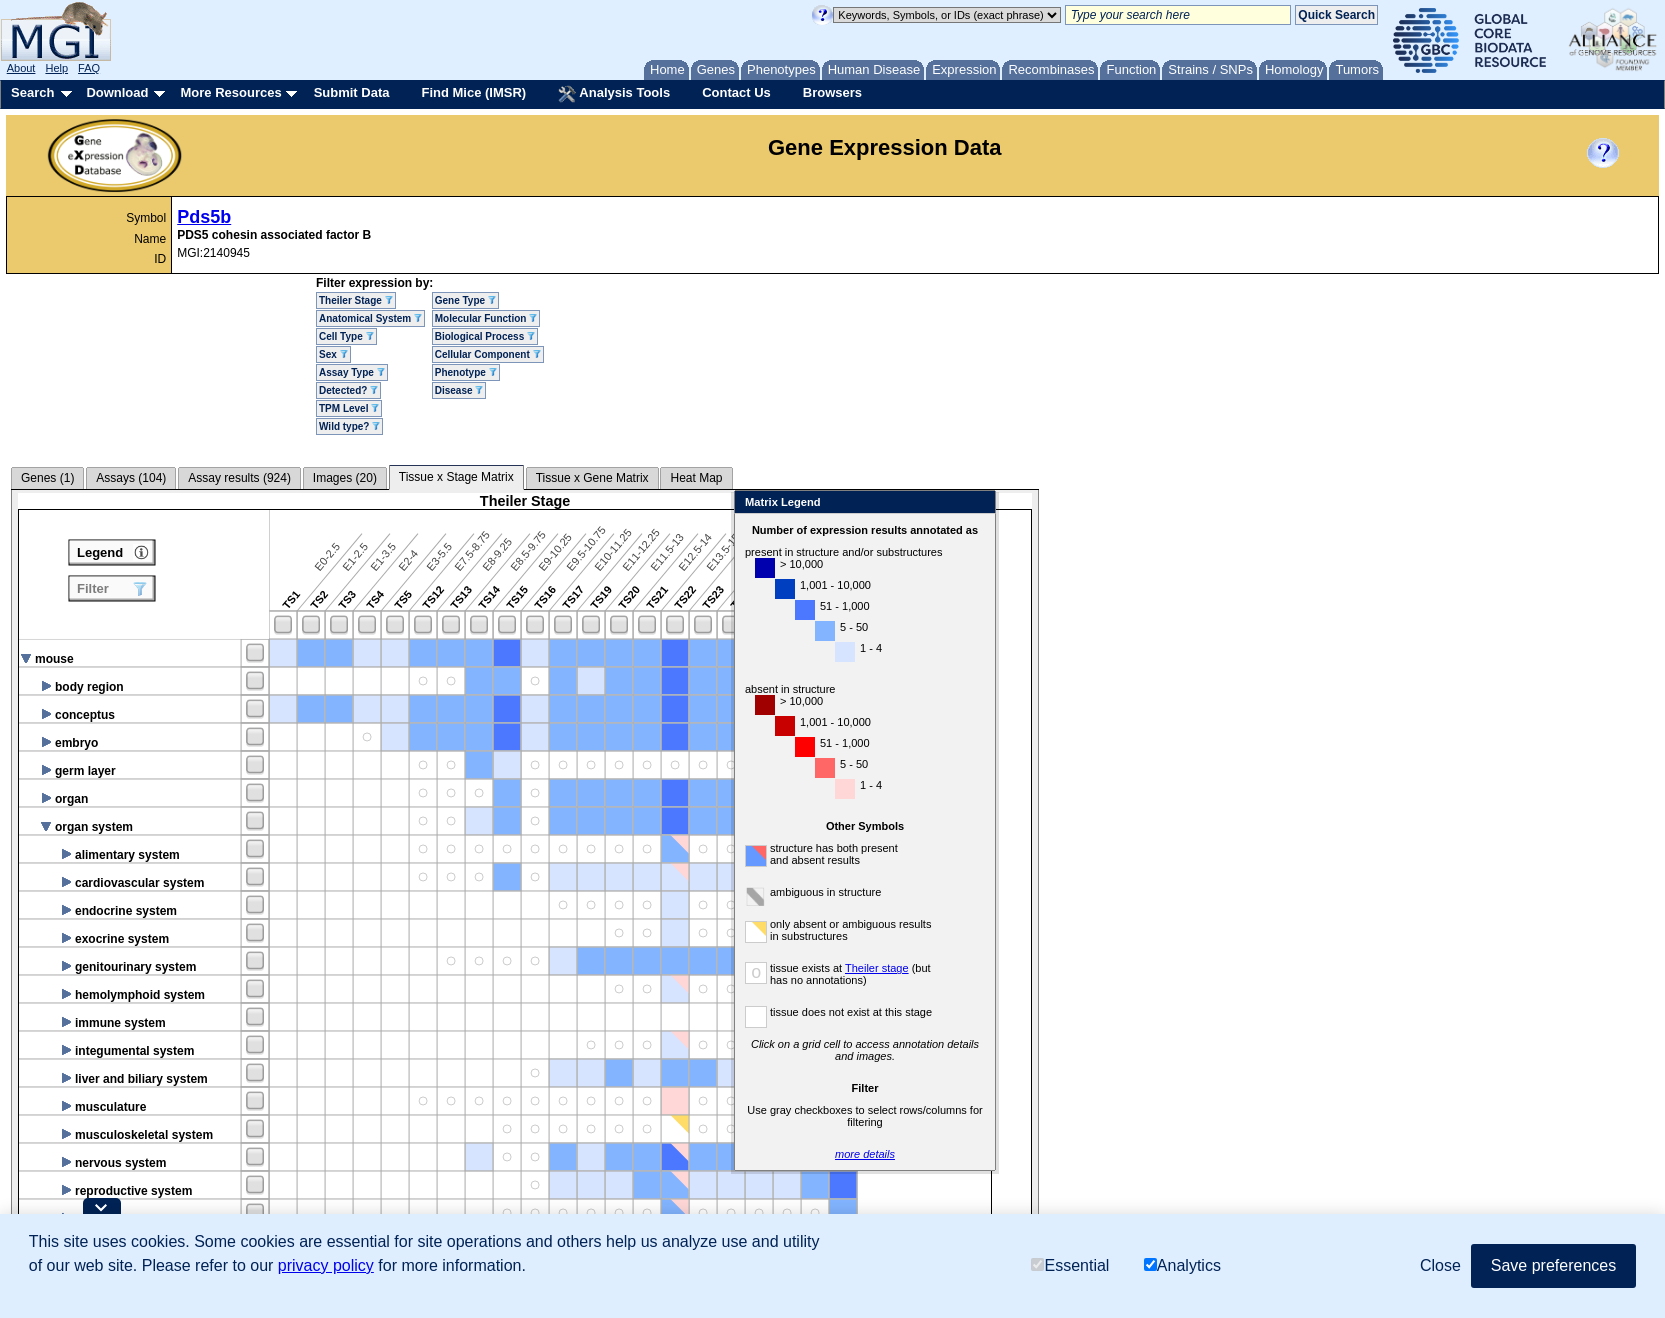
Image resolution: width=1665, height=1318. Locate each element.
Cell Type (346, 336)
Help (56, 68)
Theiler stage (1182, 968)
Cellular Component (488, 354)
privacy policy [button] (326, 1265)
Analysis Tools (614, 94)
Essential (1070, 1265)
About (21, 68)
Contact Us (736, 92)
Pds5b (204, 217)
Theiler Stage (356, 300)
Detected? (348, 390)
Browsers (832, 92)
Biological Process (485, 336)
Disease (459, 390)
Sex (333, 354)
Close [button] (1440, 1265)
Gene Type (465, 300)
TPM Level (349, 408)
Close (1281, 503)
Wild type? (349, 426)
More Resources (230, 92)
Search (32, 92)
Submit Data (352, 92)
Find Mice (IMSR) (473, 92)
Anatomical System (370, 318)
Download (117, 92)
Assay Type (352, 372)
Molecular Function (486, 318)
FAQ (89, 68)
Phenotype (466, 372)
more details (1170, 1154)
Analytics (1182, 1265)
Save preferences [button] (1553, 1265)
